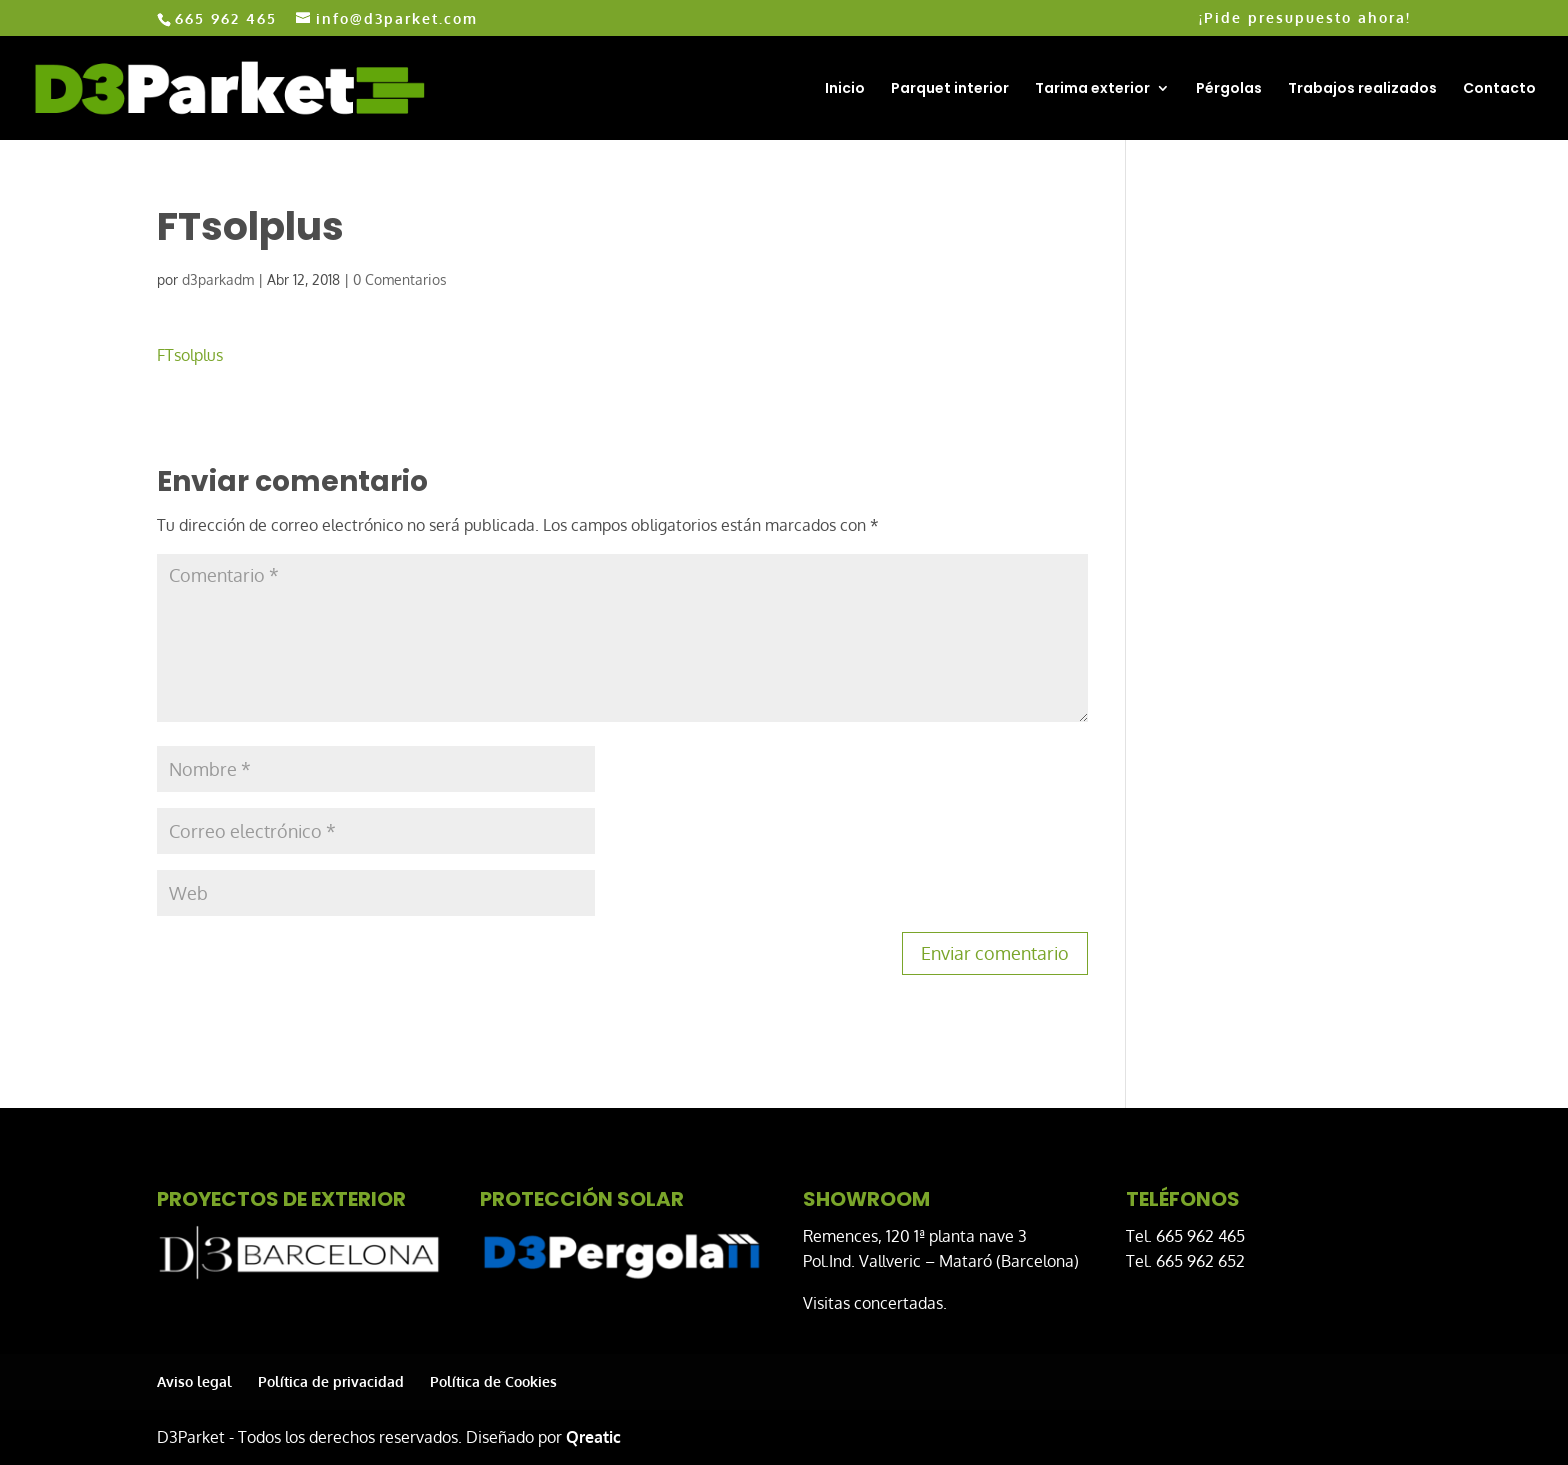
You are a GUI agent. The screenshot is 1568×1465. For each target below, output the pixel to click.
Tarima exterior (1092, 89)
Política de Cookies (493, 1381)
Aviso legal (194, 1381)
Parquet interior (950, 89)
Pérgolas (1229, 89)
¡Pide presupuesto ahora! (1305, 18)
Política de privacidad (331, 1381)
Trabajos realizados (1362, 89)
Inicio (845, 89)
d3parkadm (218, 279)
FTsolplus (190, 355)
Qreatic (593, 1437)
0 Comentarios (400, 279)
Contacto (1499, 89)
